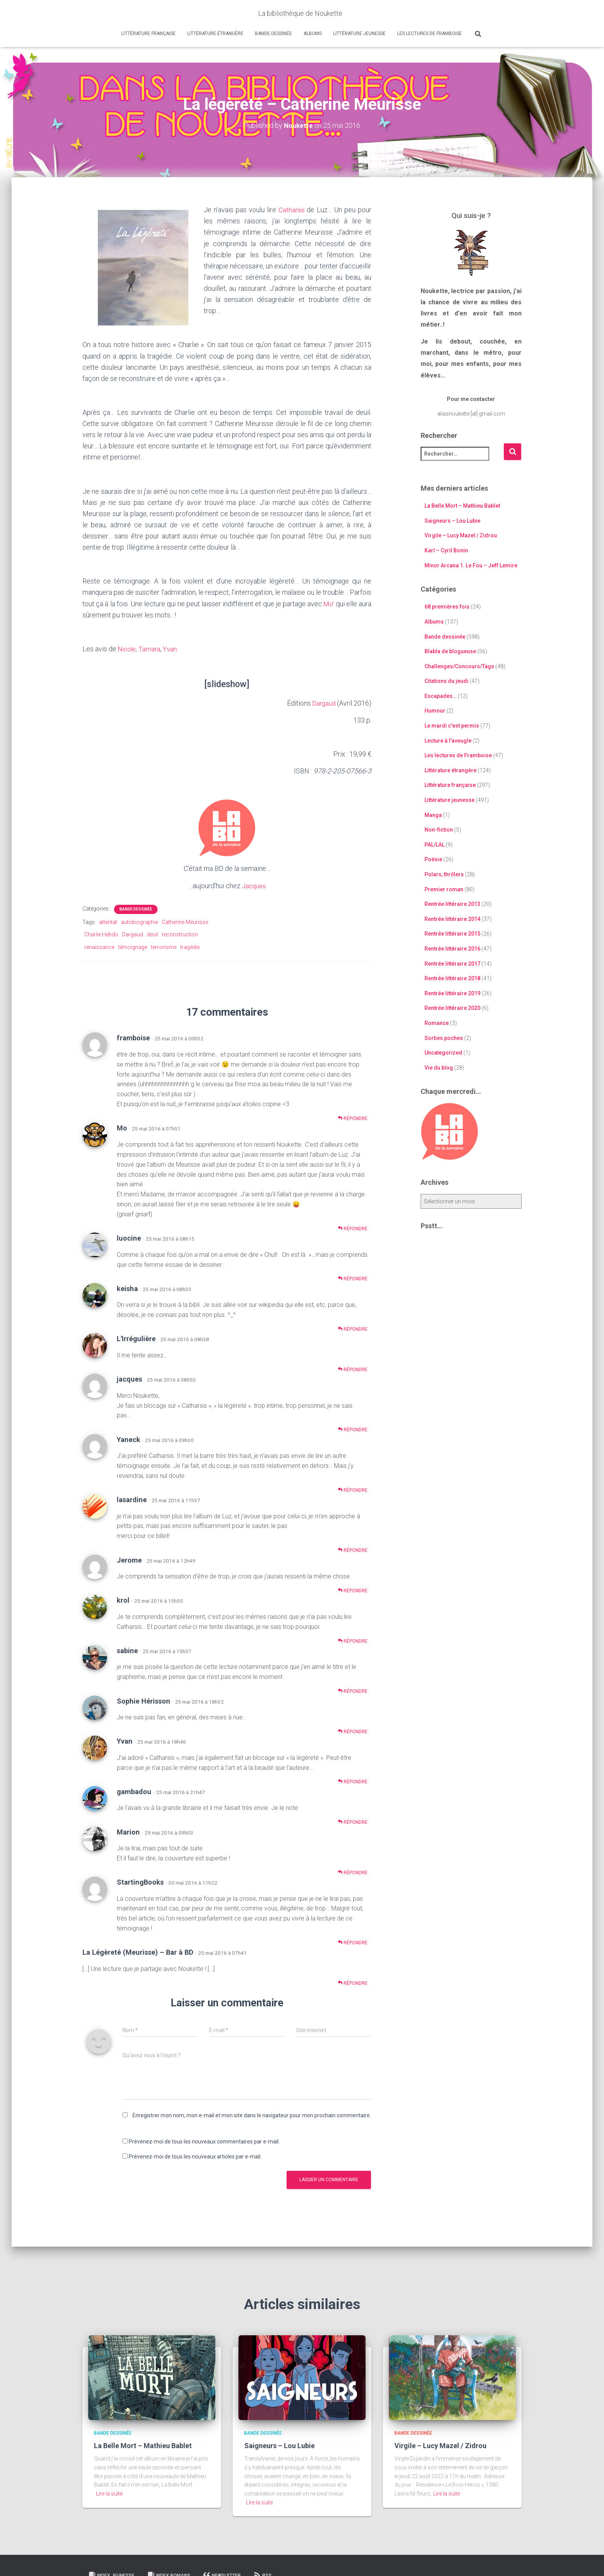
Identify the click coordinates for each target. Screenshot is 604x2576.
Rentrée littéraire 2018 (452, 978)
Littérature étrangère (215, 33)
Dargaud (323, 703)
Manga (433, 815)
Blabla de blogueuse (450, 651)
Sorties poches (443, 1038)
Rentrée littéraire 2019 (452, 993)
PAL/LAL (434, 845)
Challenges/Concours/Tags (459, 666)
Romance (436, 1023)
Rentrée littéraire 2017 (452, 963)
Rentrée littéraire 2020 (452, 1008)
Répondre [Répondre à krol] (352, 1641)
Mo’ (329, 603)
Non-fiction (438, 830)
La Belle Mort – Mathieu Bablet (462, 506)
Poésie (433, 859)
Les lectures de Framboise (429, 33)
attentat (108, 922)
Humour (434, 711)
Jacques (254, 885)
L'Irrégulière (136, 1339)
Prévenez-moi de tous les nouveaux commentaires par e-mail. (204, 2141)
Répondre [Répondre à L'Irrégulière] (352, 1369)
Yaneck (128, 1439)
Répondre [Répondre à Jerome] (352, 1590)
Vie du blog (438, 1068)
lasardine (132, 1499)
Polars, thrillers (444, 874)
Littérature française (148, 33)
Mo (122, 1128)
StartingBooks (140, 1882)
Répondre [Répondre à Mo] (352, 1228)
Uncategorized (443, 1053)
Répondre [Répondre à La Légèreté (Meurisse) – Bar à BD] (352, 1983)
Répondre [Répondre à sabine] (352, 1691)
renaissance (99, 947)
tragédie (190, 947)
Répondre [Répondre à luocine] (352, 1278)
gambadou (134, 1791)
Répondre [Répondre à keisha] (352, 1329)
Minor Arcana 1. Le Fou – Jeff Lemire (470, 565)
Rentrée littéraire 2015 (452, 934)
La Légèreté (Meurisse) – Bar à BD (137, 1952)
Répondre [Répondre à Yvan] (352, 1781)
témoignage (132, 947)
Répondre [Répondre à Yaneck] (352, 1490)
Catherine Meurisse (185, 922)
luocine (129, 1238)
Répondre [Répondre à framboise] (352, 1118)
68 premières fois (447, 607)
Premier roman (443, 889)
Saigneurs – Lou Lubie (452, 521)
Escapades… (440, 696)
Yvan (172, 649)
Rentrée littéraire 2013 (452, 904)
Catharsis (291, 210)
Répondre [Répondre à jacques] (352, 1429)
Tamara (151, 649)
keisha (127, 1288)
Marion (128, 1832)
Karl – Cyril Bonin (446, 550)
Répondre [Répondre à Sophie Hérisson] (352, 1731)
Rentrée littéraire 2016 (452, 949)
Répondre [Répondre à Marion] (352, 1872)
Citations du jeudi (446, 681)
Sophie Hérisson (143, 1701)
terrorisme (163, 947)
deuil (152, 934)
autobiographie (139, 922)
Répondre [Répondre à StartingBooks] (352, 1942)
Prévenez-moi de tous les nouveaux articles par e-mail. (195, 2156)
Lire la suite (109, 2493)
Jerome (129, 1560)
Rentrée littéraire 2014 (452, 919)
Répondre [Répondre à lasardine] (352, 1550)
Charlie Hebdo (101, 934)
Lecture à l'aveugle (447, 741)
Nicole (128, 649)
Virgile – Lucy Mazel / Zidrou (460, 535)
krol (123, 1600)
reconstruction (180, 934)
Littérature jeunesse (359, 33)
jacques (129, 1379)
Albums (313, 33)
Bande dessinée (273, 33)
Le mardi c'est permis (451, 726)
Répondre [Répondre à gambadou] (352, 1822)
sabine (127, 1650)
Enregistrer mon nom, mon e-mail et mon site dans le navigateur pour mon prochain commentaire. (252, 2115)
